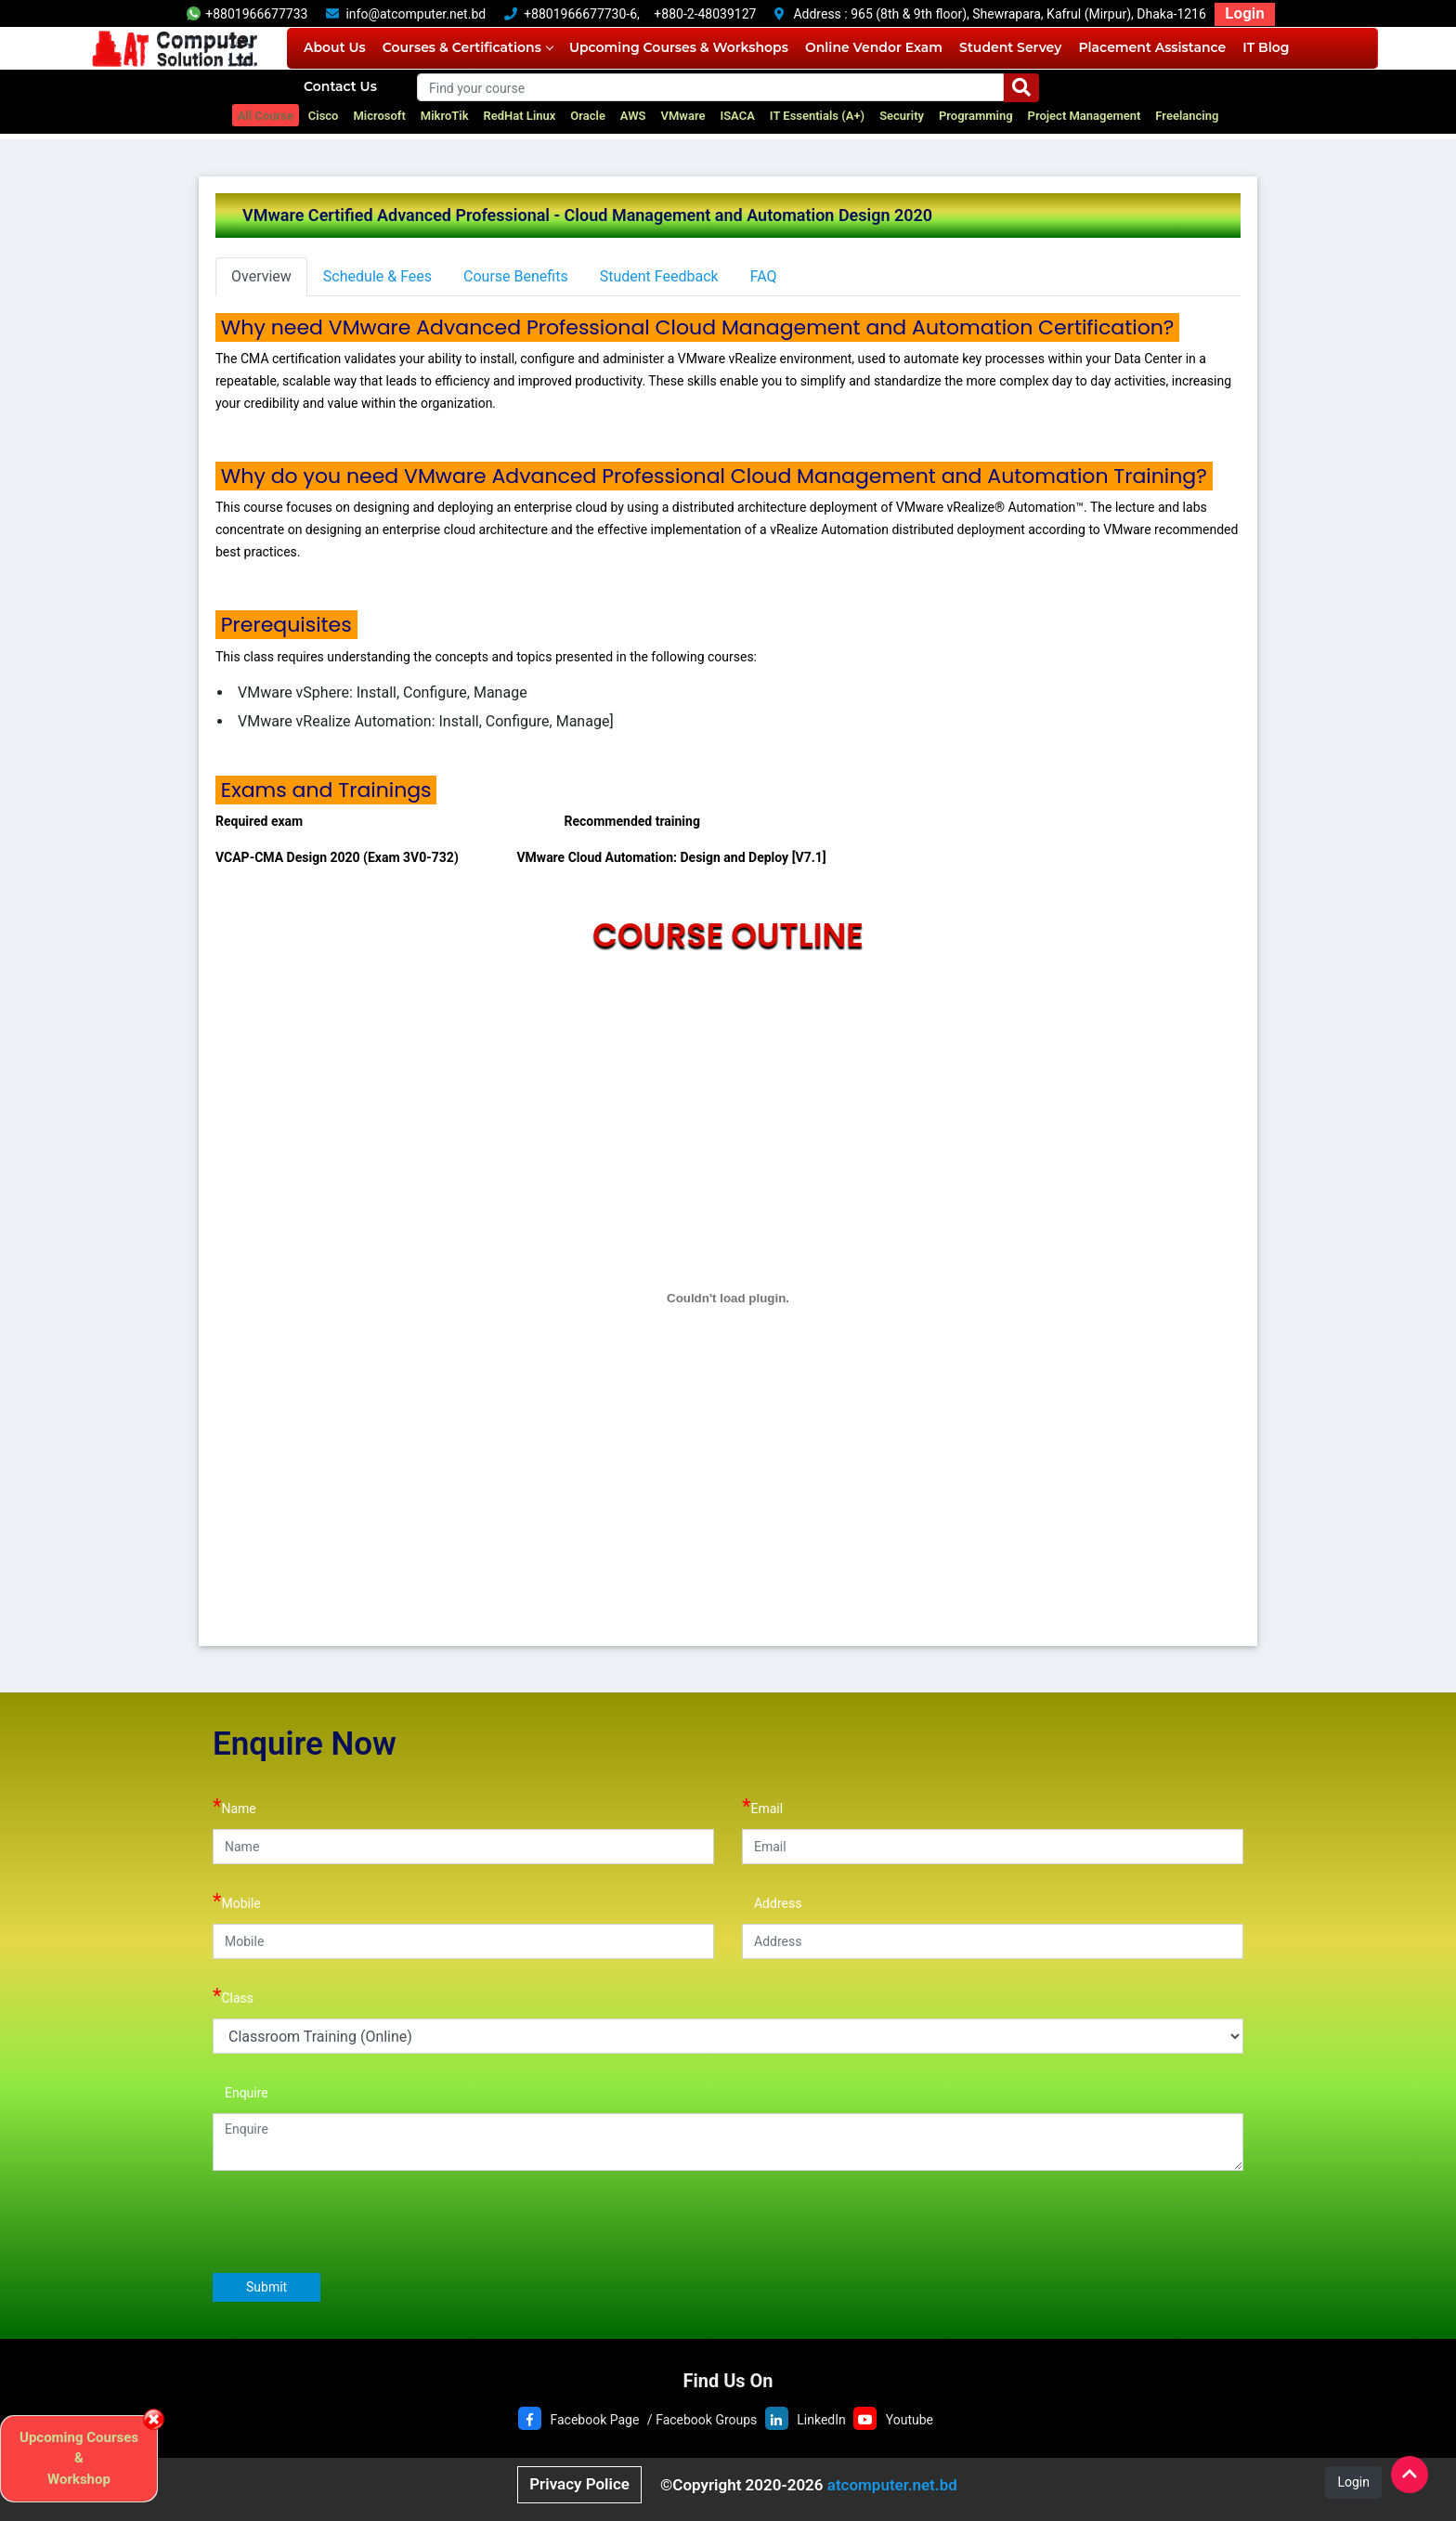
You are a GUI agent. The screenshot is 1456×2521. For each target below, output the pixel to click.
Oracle (587, 116)
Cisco (323, 116)
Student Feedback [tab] (659, 276)
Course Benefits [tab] (515, 276)
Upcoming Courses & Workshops (678, 47)
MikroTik (445, 116)
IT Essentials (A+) (817, 116)
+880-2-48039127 (705, 14)
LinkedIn (821, 2419)
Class (233, 1995)
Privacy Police (579, 2484)
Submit (266, 2286)
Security (901, 116)
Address (771, 1901)
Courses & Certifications (467, 47)
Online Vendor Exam (873, 47)
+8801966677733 (247, 14)
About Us (335, 47)
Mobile (237, 1901)
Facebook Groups (706, 2419)
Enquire (240, 2090)
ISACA (737, 116)
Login (1244, 13)
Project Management (1084, 116)
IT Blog (1265, 47)
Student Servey (1010, 47)
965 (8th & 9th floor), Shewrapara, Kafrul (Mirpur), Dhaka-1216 (1028, 14)
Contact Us (340, 86)
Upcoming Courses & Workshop (79, 2458)
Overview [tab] (261, 276)
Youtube (909, 2419)
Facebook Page (594, 2419)
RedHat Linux (520, 116)
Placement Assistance (1152, 47)
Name (234, 1806)
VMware (683, 116)
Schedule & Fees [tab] (377, 276)
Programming (976, 116)
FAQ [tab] (763, 276)
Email (762, 1806)
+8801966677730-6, (582, 14)
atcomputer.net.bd (892, 2484)
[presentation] (354, 2221)
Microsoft (379, 116)
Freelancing (1186, 116)
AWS (633, 116)
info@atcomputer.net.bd (415, 14)
